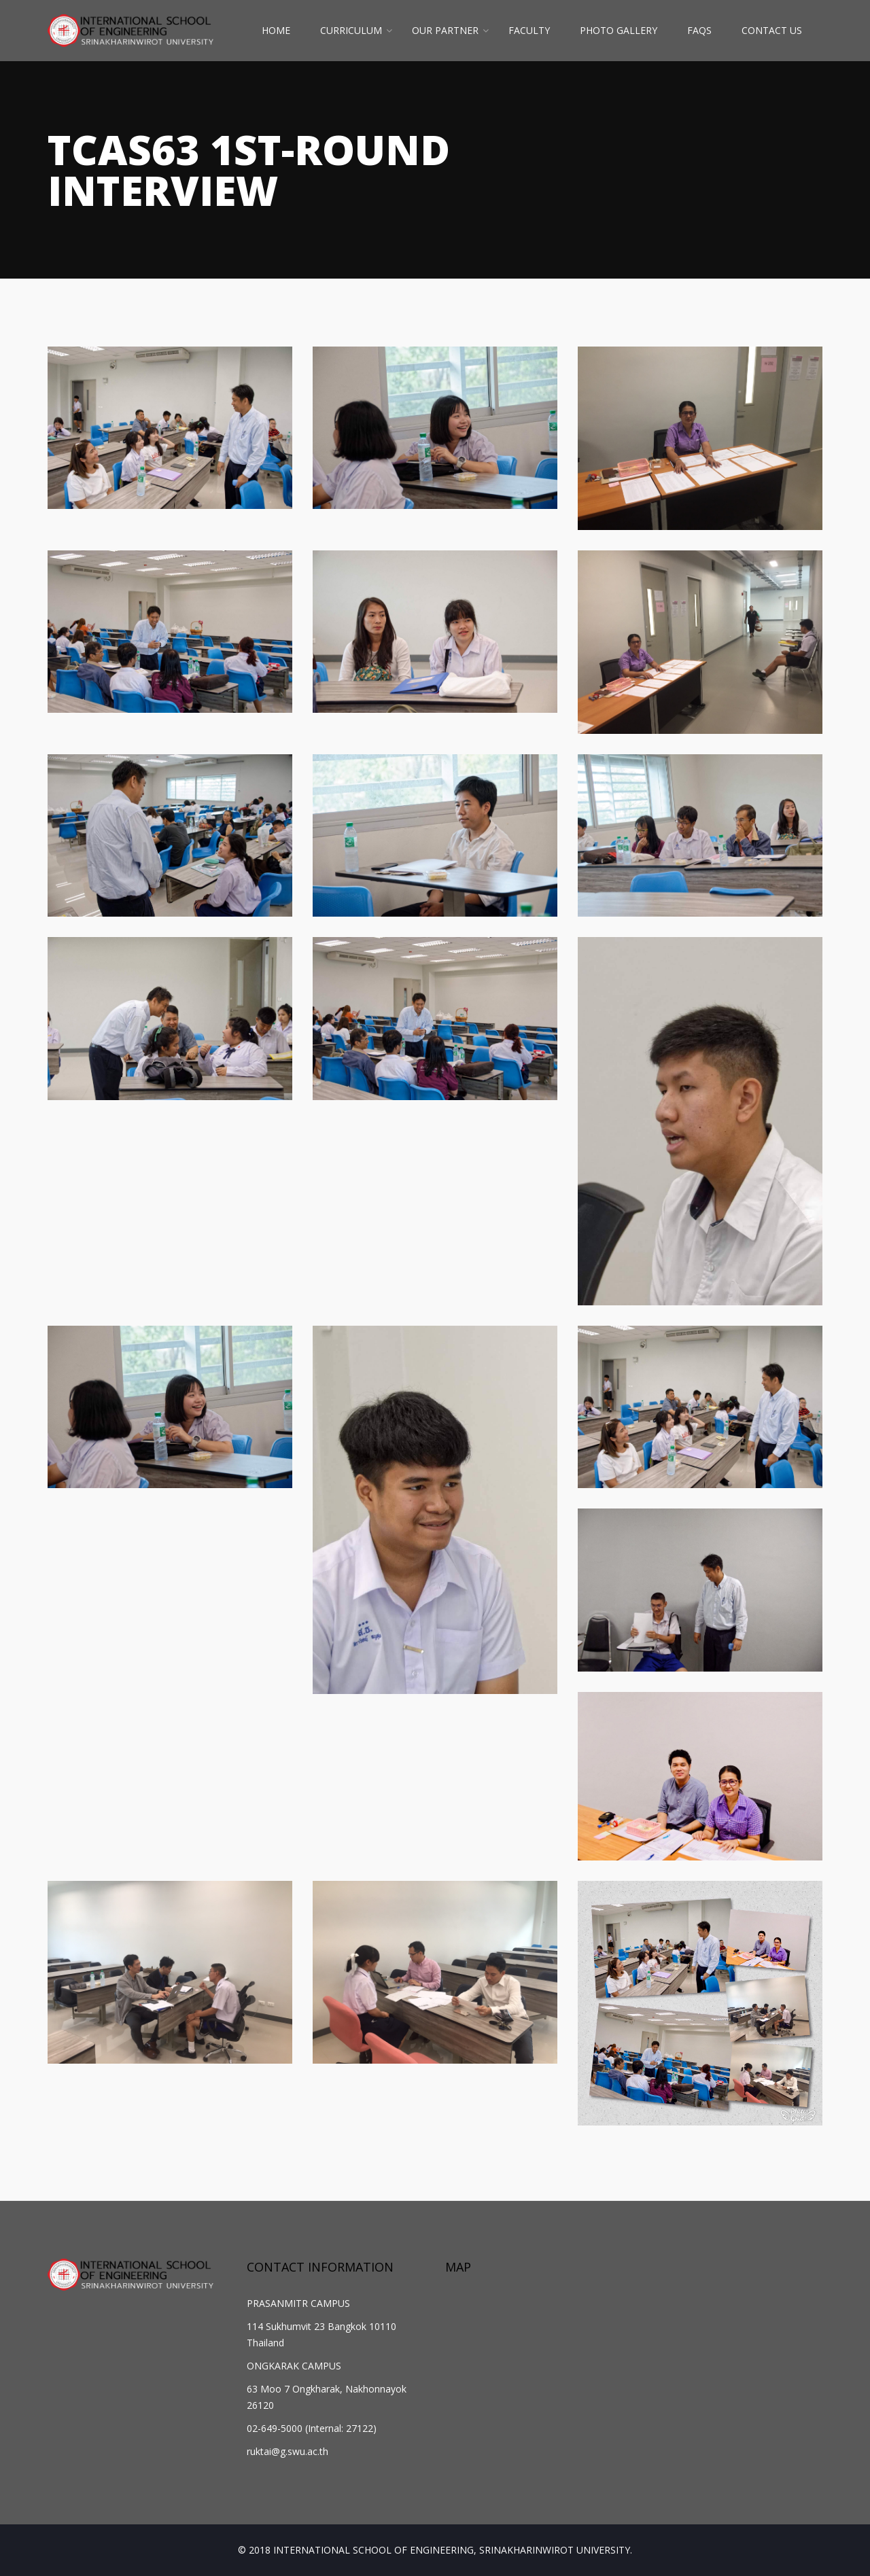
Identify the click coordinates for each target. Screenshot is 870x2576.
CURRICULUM (351, 30)
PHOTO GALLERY (618, 30)
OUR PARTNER (445, 30)
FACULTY (529, 30)
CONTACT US (772, 30)
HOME (276, 30)
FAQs (699, 30)
